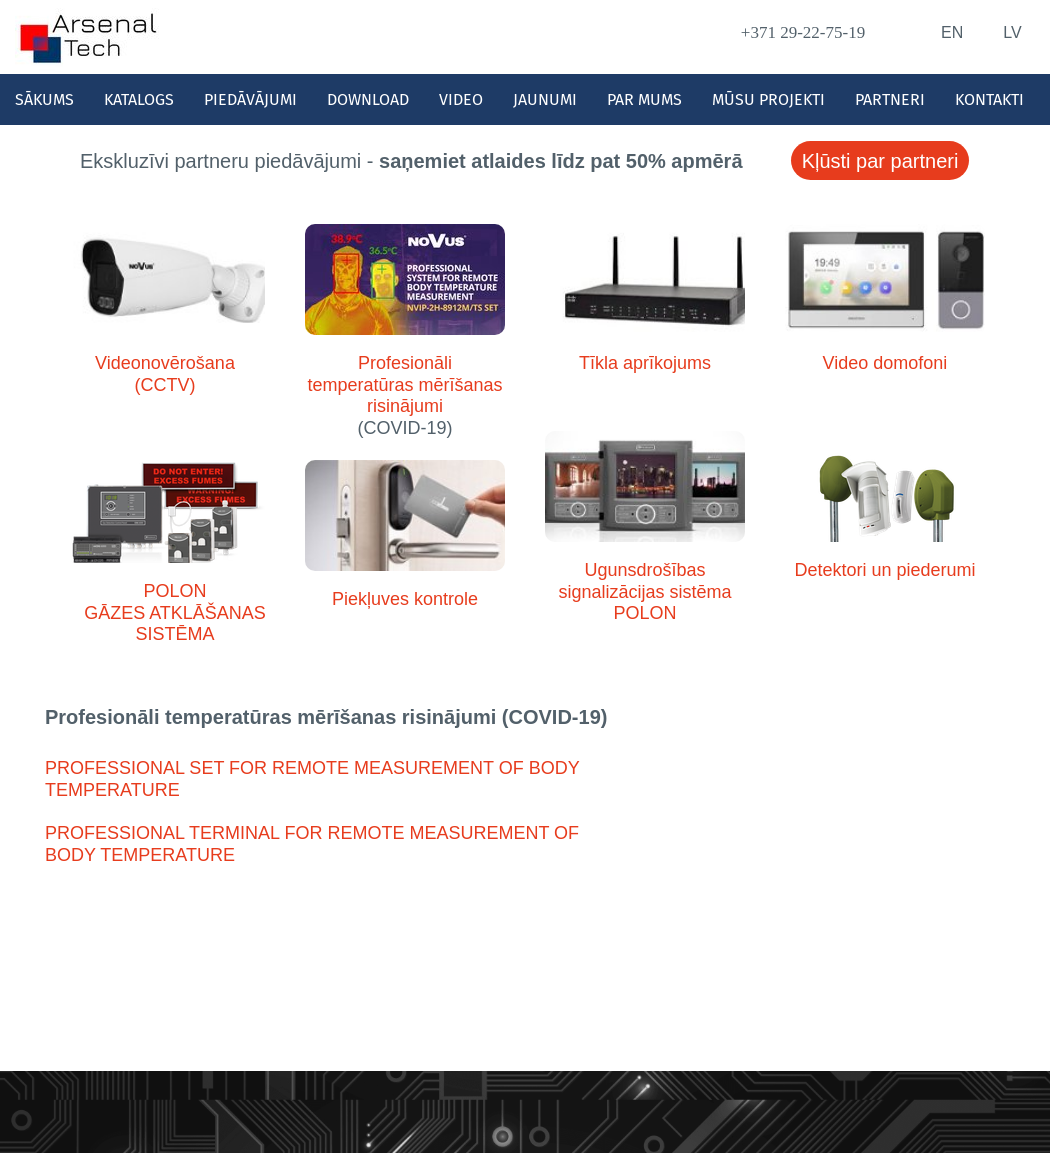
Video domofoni (885, 363)
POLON (174, 591)
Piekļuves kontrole (405, 599)
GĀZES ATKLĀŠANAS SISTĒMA (175, 624)
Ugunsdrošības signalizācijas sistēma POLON (644, 591)
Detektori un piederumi (884, 570)
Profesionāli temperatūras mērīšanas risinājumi (404, 384)
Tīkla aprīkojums (645, 363)
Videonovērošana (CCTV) (165, 374)
